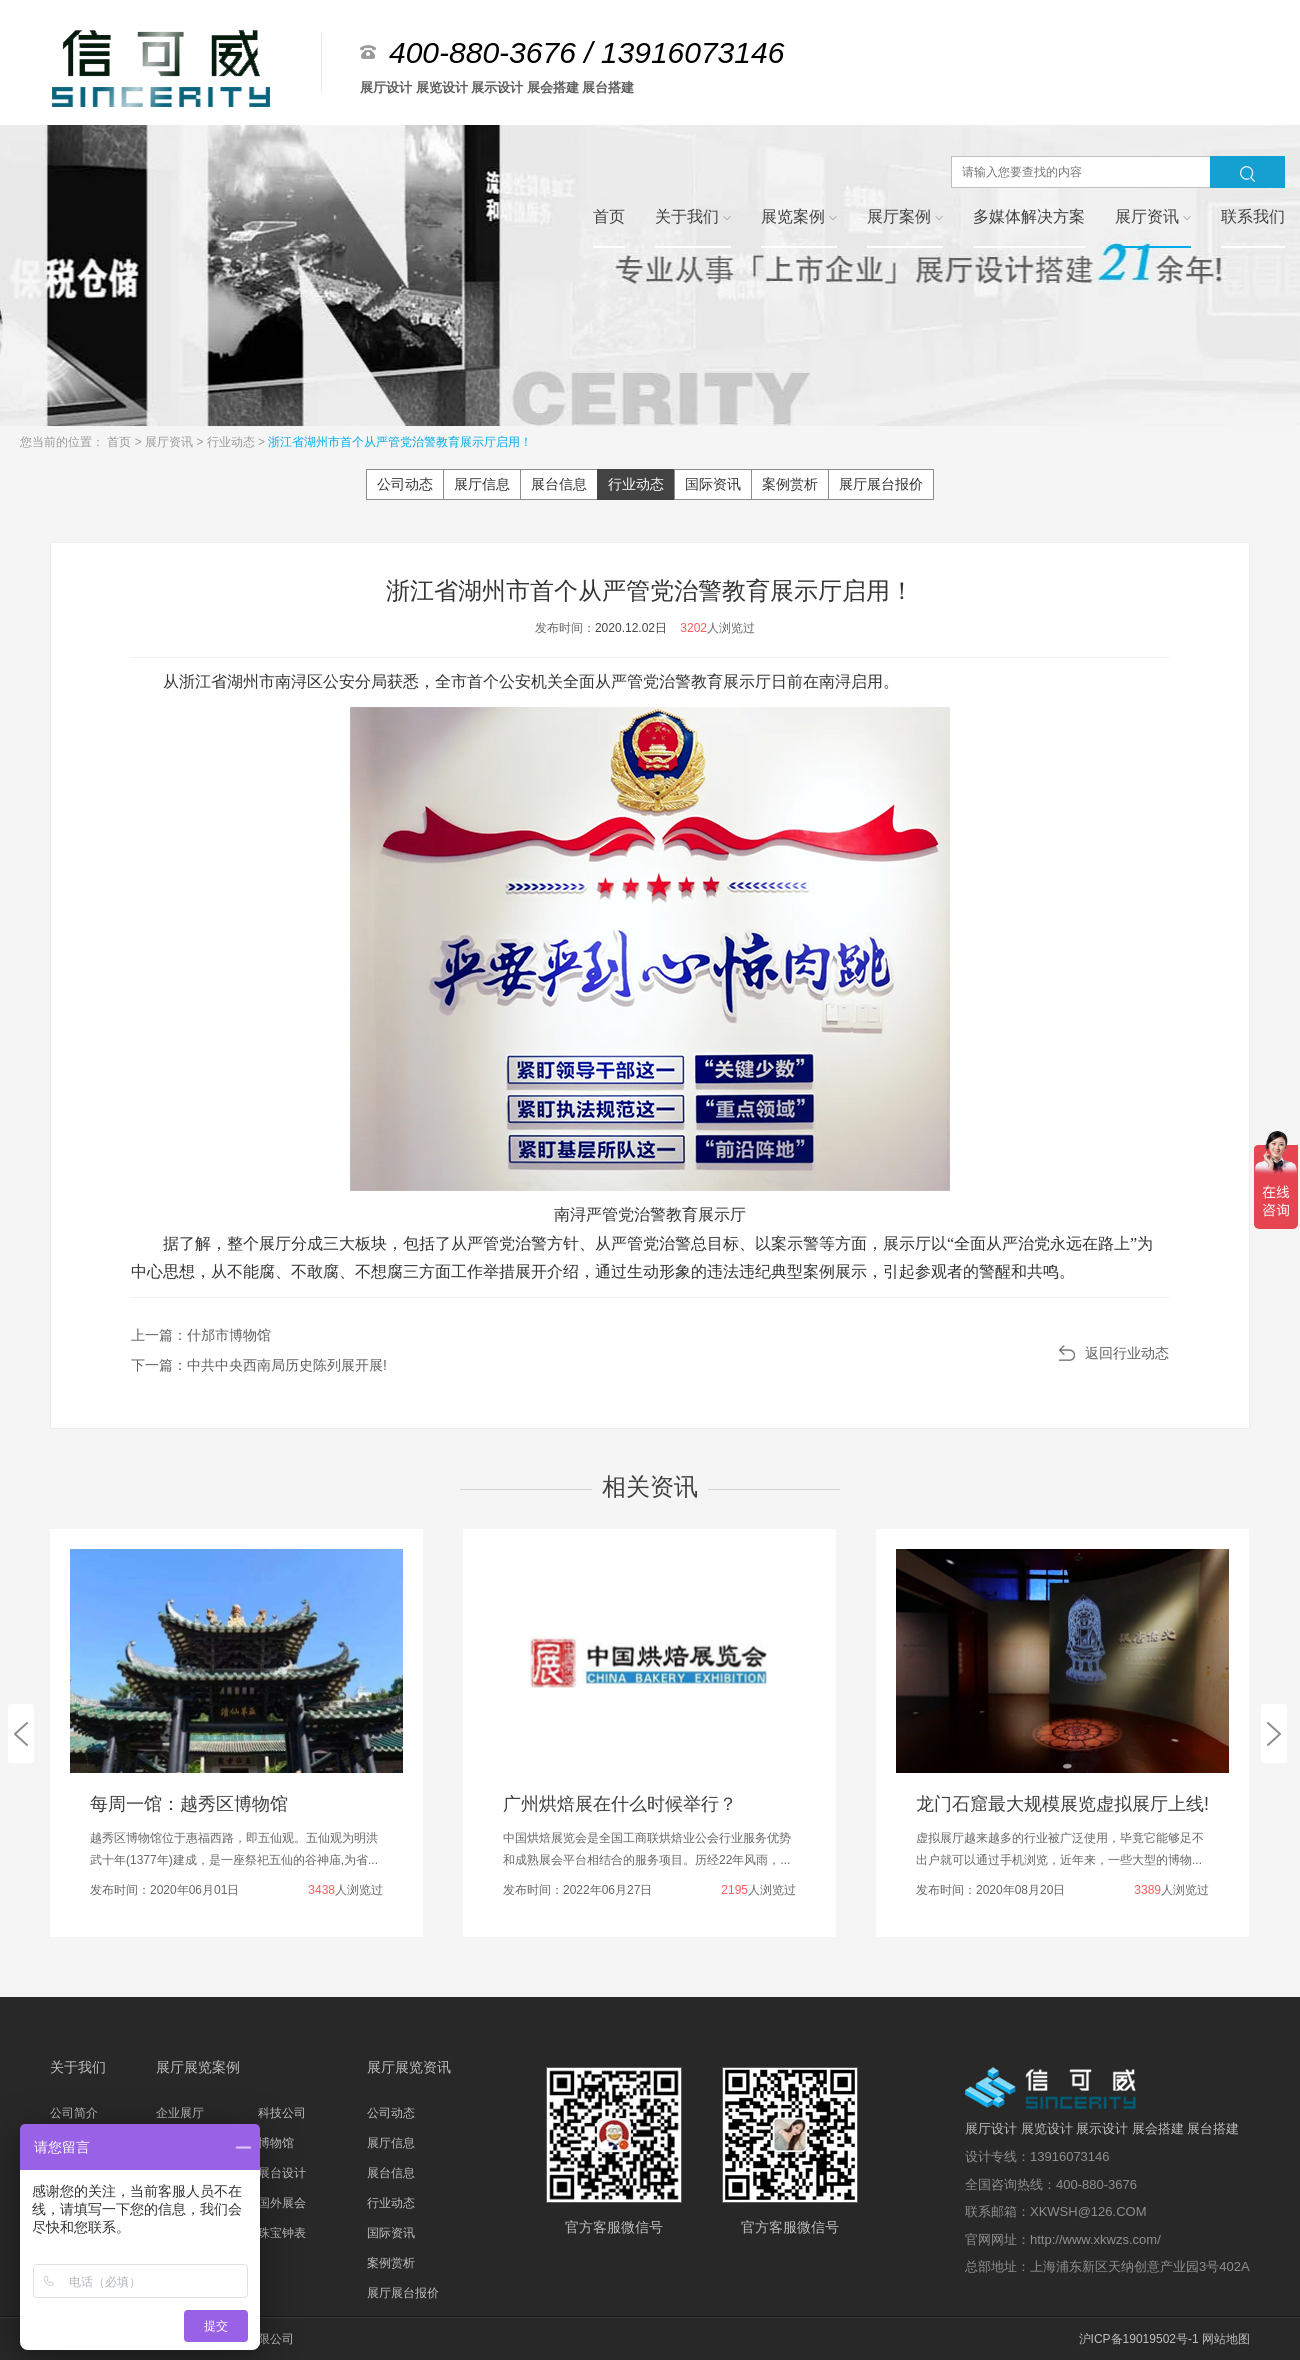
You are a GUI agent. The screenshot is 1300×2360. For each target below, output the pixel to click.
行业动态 (232, 442)
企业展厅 (180, 2113)
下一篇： (259, 1365)
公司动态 (405, 484)
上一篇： (201, 1335)
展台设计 (282, 2173)
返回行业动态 (1127, 1353)
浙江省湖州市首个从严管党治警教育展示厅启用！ (400, 442)
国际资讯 (713, 484)
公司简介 (74, 2113)
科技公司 (282, 2113)
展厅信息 (482, 484)
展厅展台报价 (881, 484)
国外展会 (282, 2203)
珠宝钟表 (282, 2233)
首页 (120, 442)
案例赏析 (790, 484)
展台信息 (559, 484)
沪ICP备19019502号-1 (1139, 2339)
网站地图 (1226, 2339)
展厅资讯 (170, 442)
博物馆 (276, 2143)
